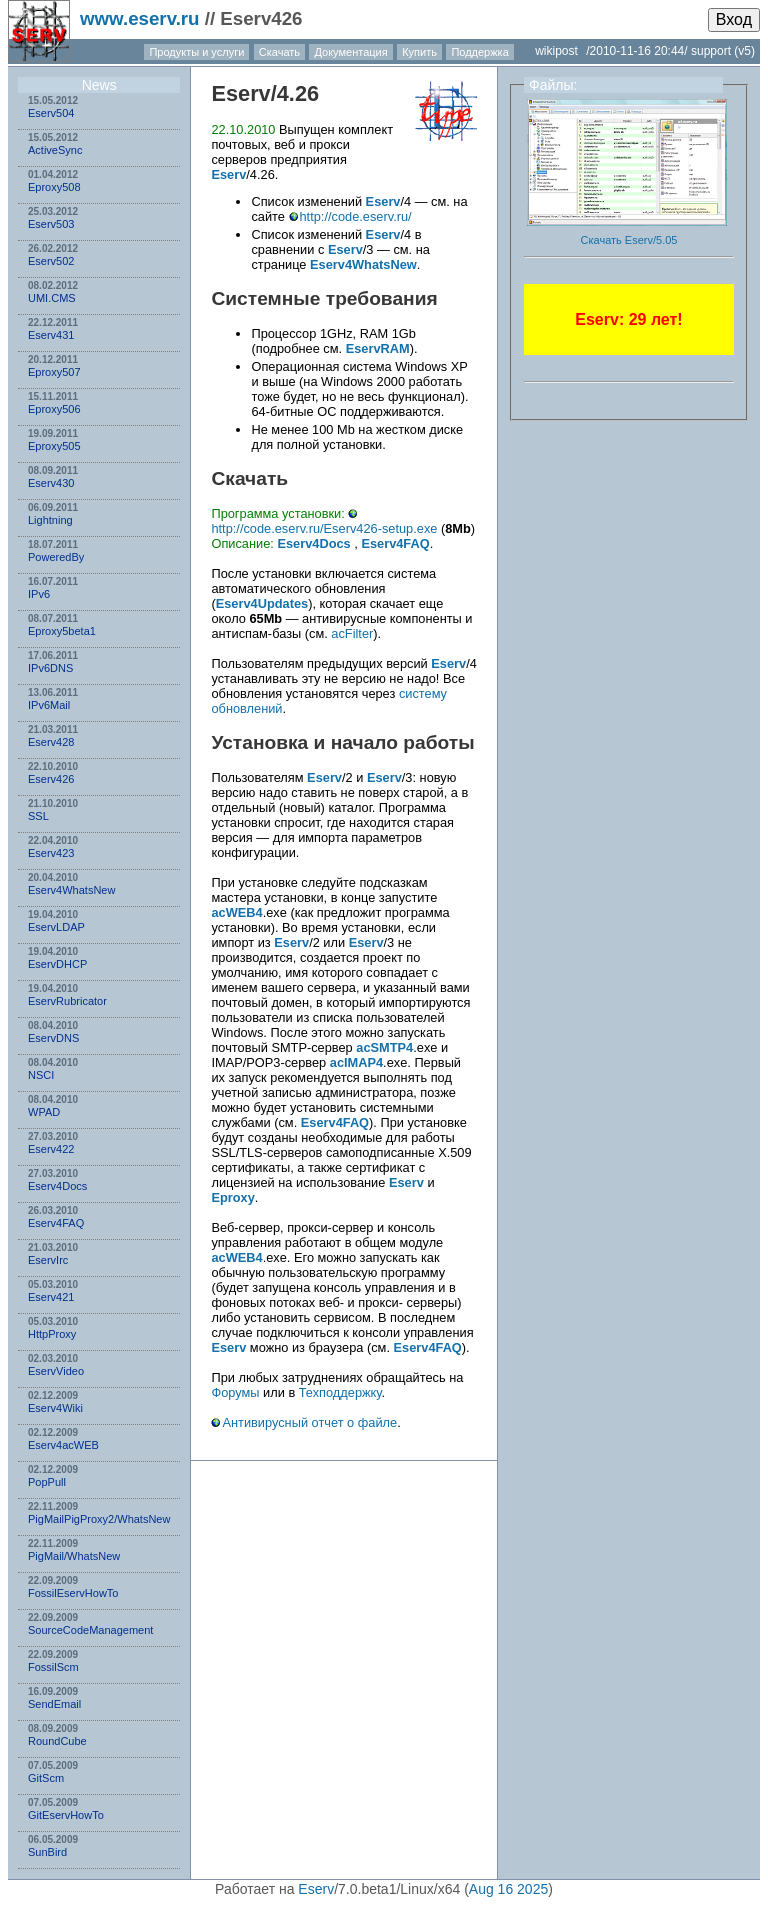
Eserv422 (51, 1149)
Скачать (279, 52)
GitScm (46, 1778)
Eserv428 (51, 742)
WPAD (44, 1112)
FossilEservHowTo (73, 1593)
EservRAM (378, 348)
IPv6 (39, 594)
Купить (419, 52)
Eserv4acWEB (63, 1445)
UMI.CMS (52, 298)
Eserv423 (51, 853)
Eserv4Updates (262, 603)
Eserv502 (51, 261)
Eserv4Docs (57, 1186)
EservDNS (53, 1038)
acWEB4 (236, 912)
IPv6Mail (49, 705)
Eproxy (232, 1197)
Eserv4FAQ (56, 1223)
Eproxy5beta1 (62, 631)
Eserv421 (51, 1297)
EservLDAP (56, 927)
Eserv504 (51, 113)
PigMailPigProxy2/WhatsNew (99, 1519)
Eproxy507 (54, 372)
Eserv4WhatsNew (71, 890)
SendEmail (54, 1704)
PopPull (47, 1482)
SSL (38, 816)
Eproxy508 (54, 187)
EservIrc (48, 1260)
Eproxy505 (54, 446)
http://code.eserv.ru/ (356, 216)
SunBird (47, 1852)
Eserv (240, 93)
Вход (734, 19)
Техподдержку (340, 1392)
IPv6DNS (50, 668)
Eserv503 (51, 224)
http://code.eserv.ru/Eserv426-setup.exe (324, 528)
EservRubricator (67, 1001)
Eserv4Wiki (55, 1408)
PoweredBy (56, 557)
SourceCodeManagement (90, 1630)
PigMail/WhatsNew (74, 1556)
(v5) (744, 51)
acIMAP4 (356, 1062)
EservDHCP (57, 964)
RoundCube (57, 1741)
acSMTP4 (384, 1047)
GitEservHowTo (66, 1815)
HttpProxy (52, 1334)
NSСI (41, 1075)
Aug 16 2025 (508, 1889)
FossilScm (53, 1667)
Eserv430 (51, 483)
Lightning (50, 520)
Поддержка (479, 52)
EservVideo (56, 1371)
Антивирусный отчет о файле (309, 1422)
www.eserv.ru (140, 18)
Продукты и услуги (196, 52)
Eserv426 (51, 779)
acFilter (352, 633)
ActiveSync (55, 150)
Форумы (235, 1392)
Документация (350, 52)
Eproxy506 (54, 409)
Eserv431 (51, 335)
